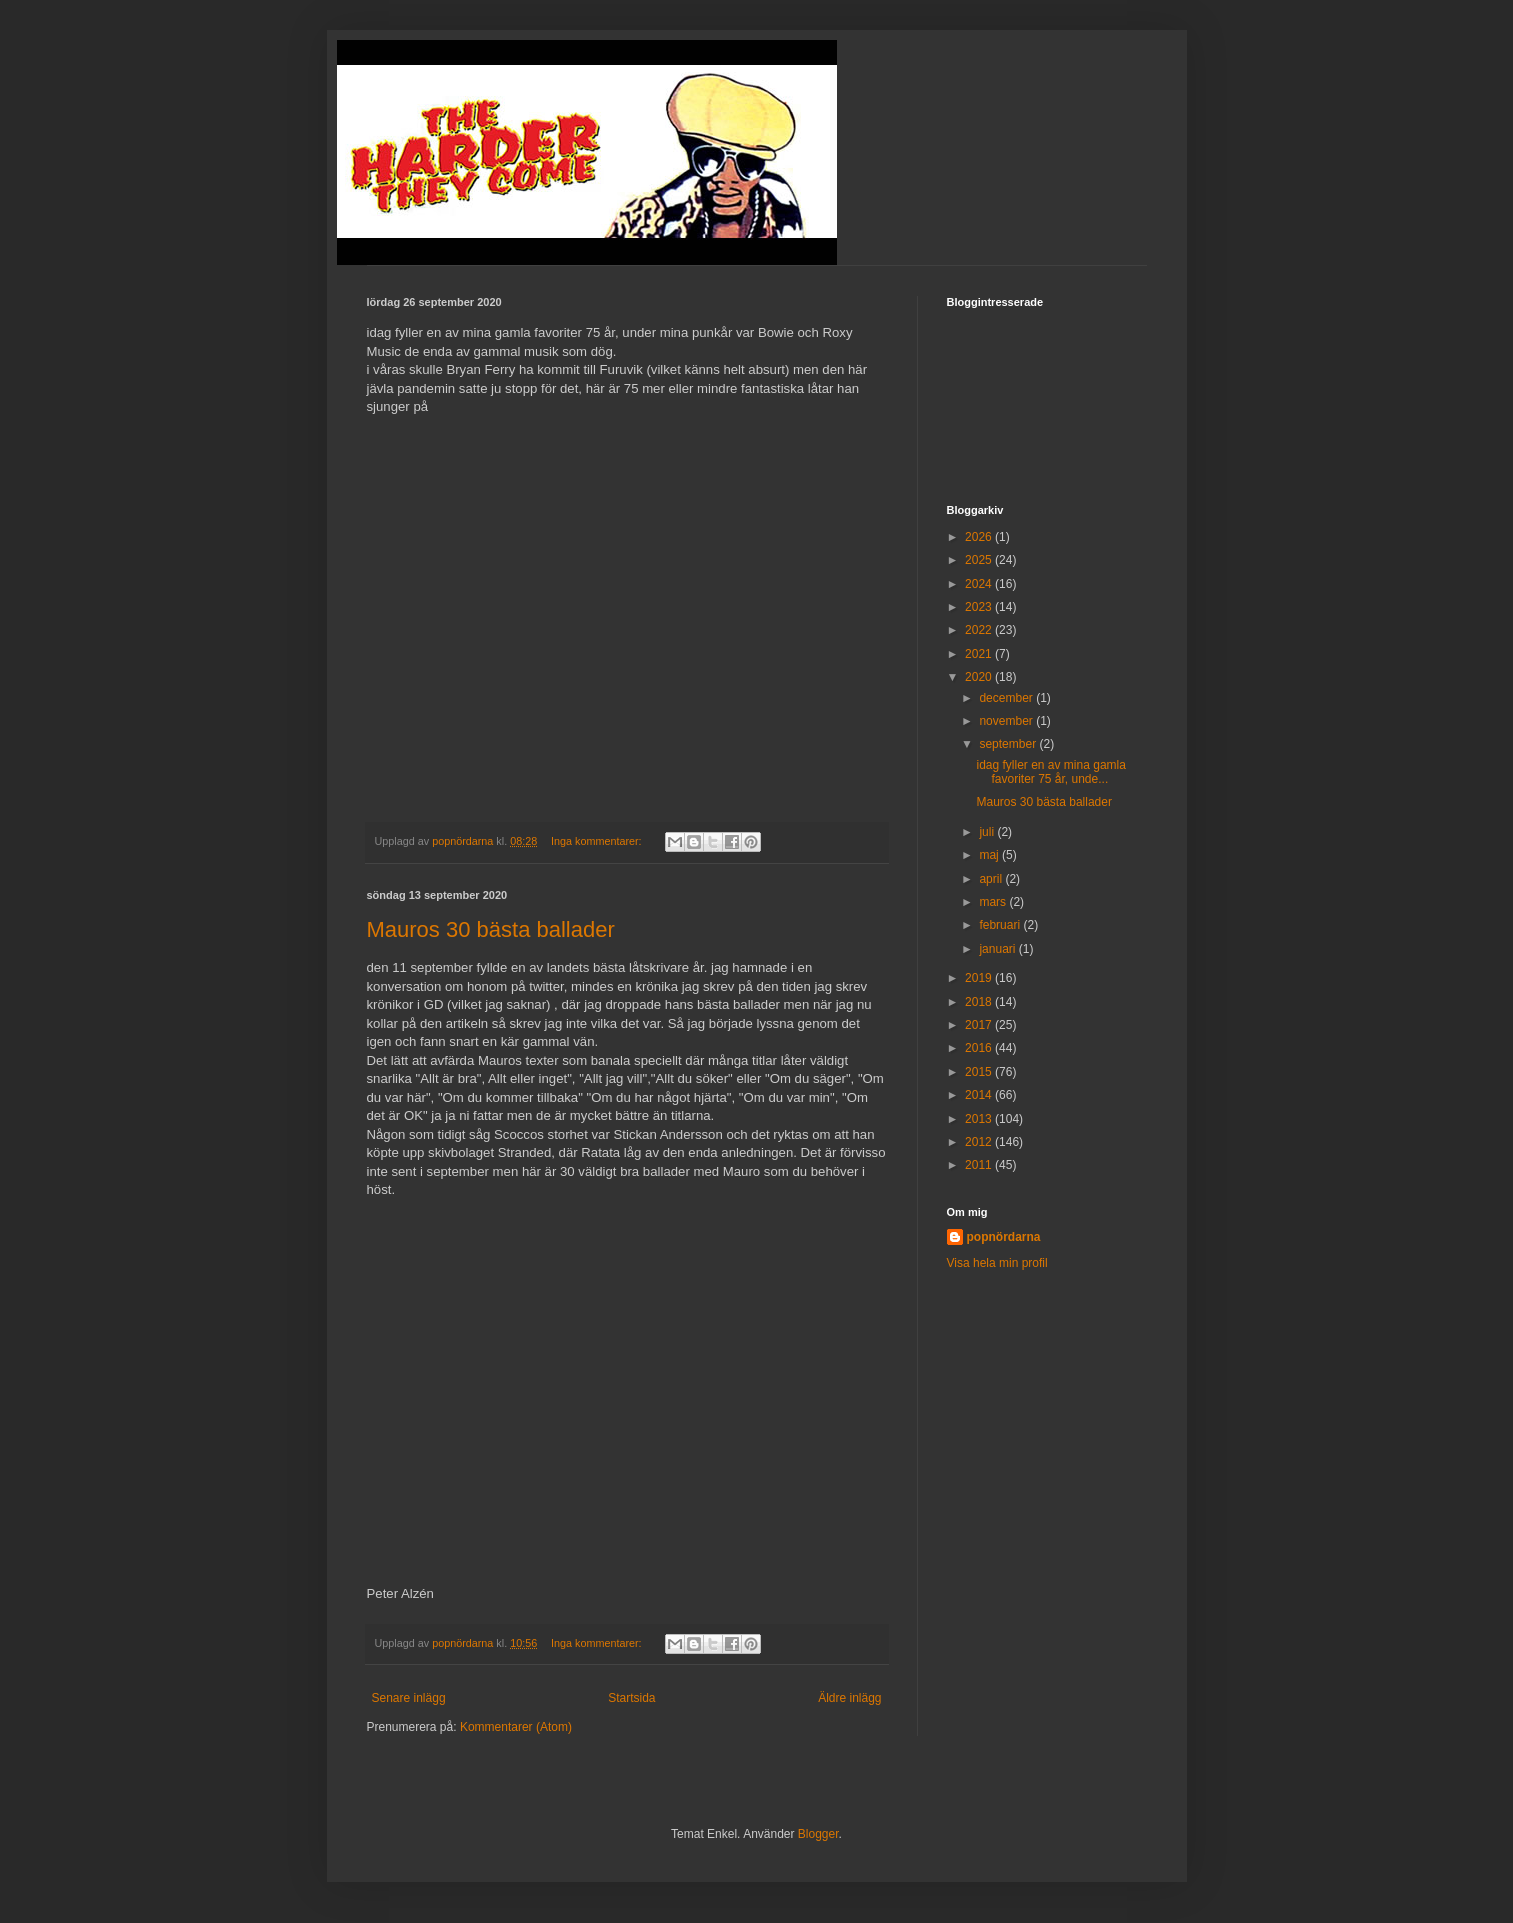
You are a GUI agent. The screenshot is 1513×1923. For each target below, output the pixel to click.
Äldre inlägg (849, 1698)
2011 (980, 1165)
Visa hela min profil (997, 1263)
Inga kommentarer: (598, 841)
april (992, 879)
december (1007, 698)
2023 (980, 607)
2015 (980, 1072)
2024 (980, 584)
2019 (980, 978)
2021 (980, 654)
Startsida (631, 1698)
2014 (980, 1095)
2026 (980, 537)
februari (1001, 925)
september (1009, 744)
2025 (980, 560)
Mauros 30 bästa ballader (491, 929)
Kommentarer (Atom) (516, 1727)
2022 (980, 630)
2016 (980, 1048)
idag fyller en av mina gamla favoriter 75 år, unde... (1050, 772)
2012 (980, 1142)
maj (990, 855)
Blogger (818, 1834)
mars (994, 902)
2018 (980, 1002)
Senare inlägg (409, 1698)
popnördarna (1004, 1237)
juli (988, 832)
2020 (980, 677)
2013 (980, 1119)
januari (998, 949)
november (1007, 721)
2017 (980, 1025)
